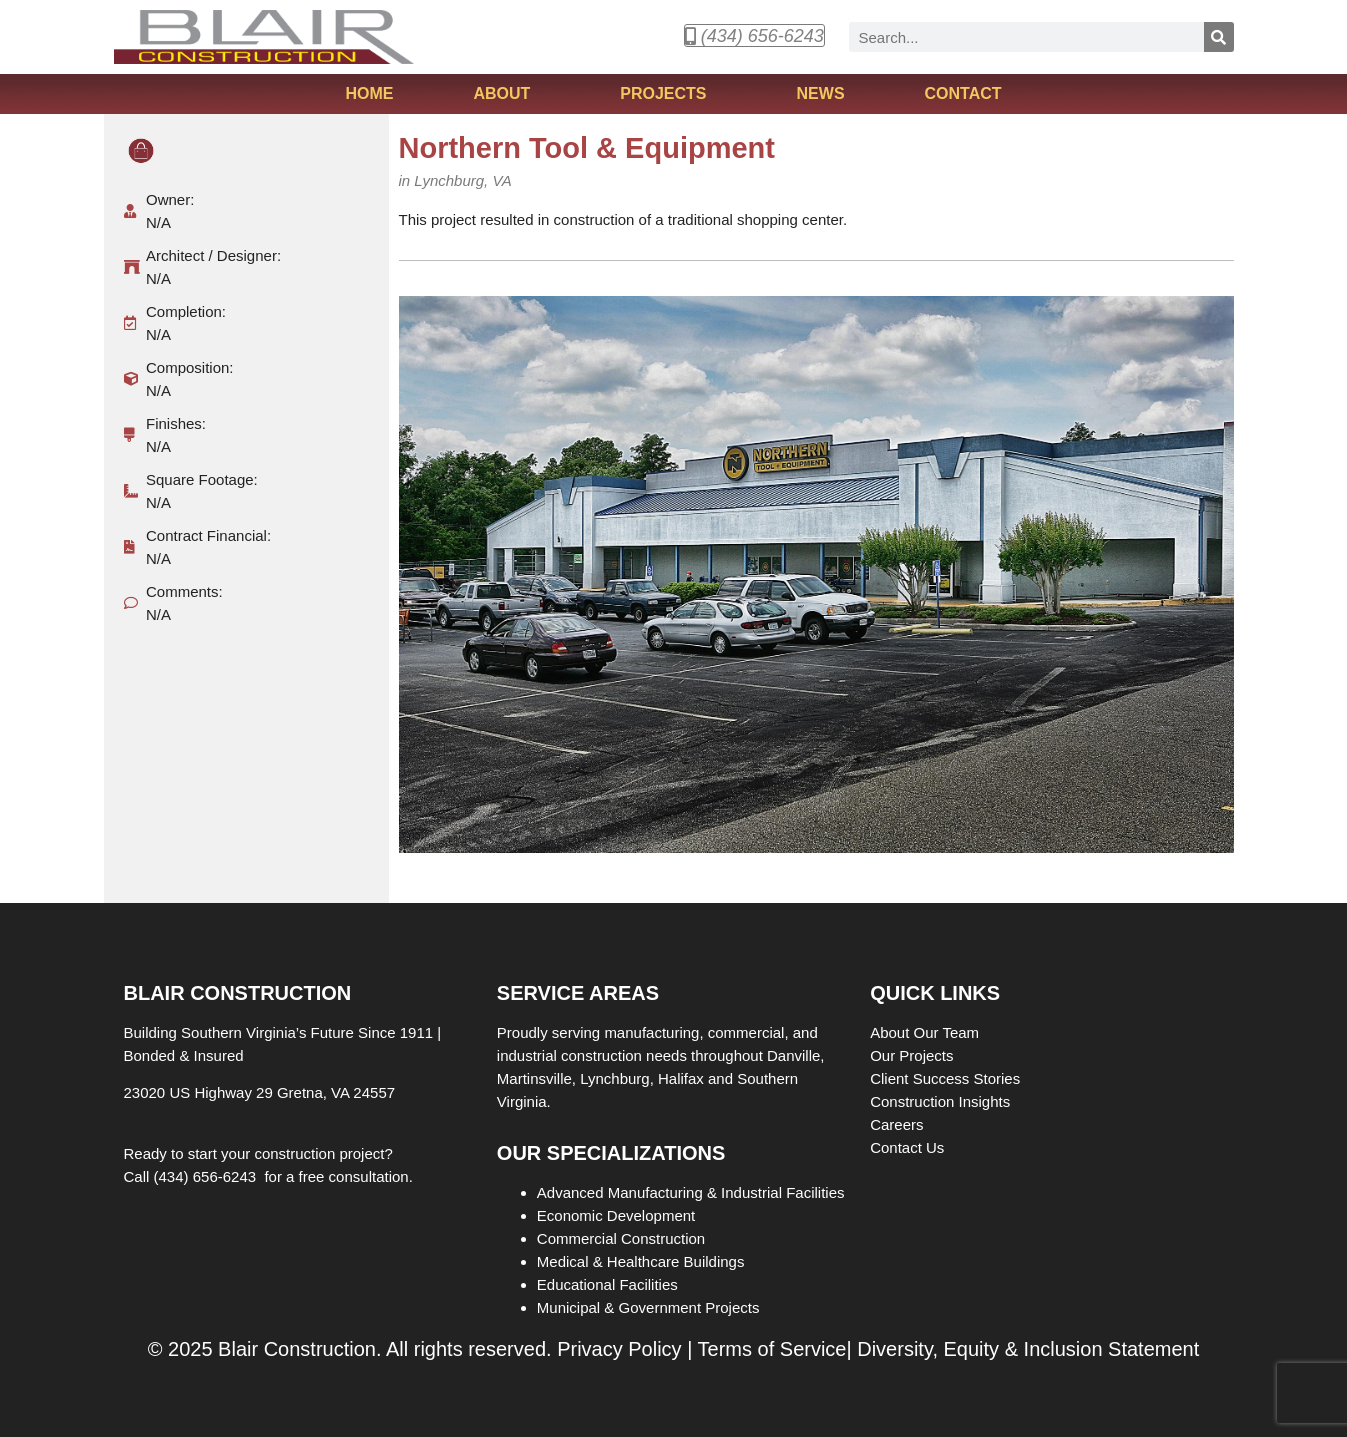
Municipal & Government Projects (648, 1307)
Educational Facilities (607, 1284)
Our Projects (914, 1055)
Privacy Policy (619, 1349)
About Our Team (926, 1032)
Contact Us (907, 1147)
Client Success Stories (947, 1078)
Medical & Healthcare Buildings (641, 1261)
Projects (668, 94)
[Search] (1219, 37)
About (506, 94)
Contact (963, 93)
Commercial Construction (621, 1238)
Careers (899, 1124)
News (821, 93)
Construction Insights (942, 1101)
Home (369, 93)
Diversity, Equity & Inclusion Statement (1028, 1349)
